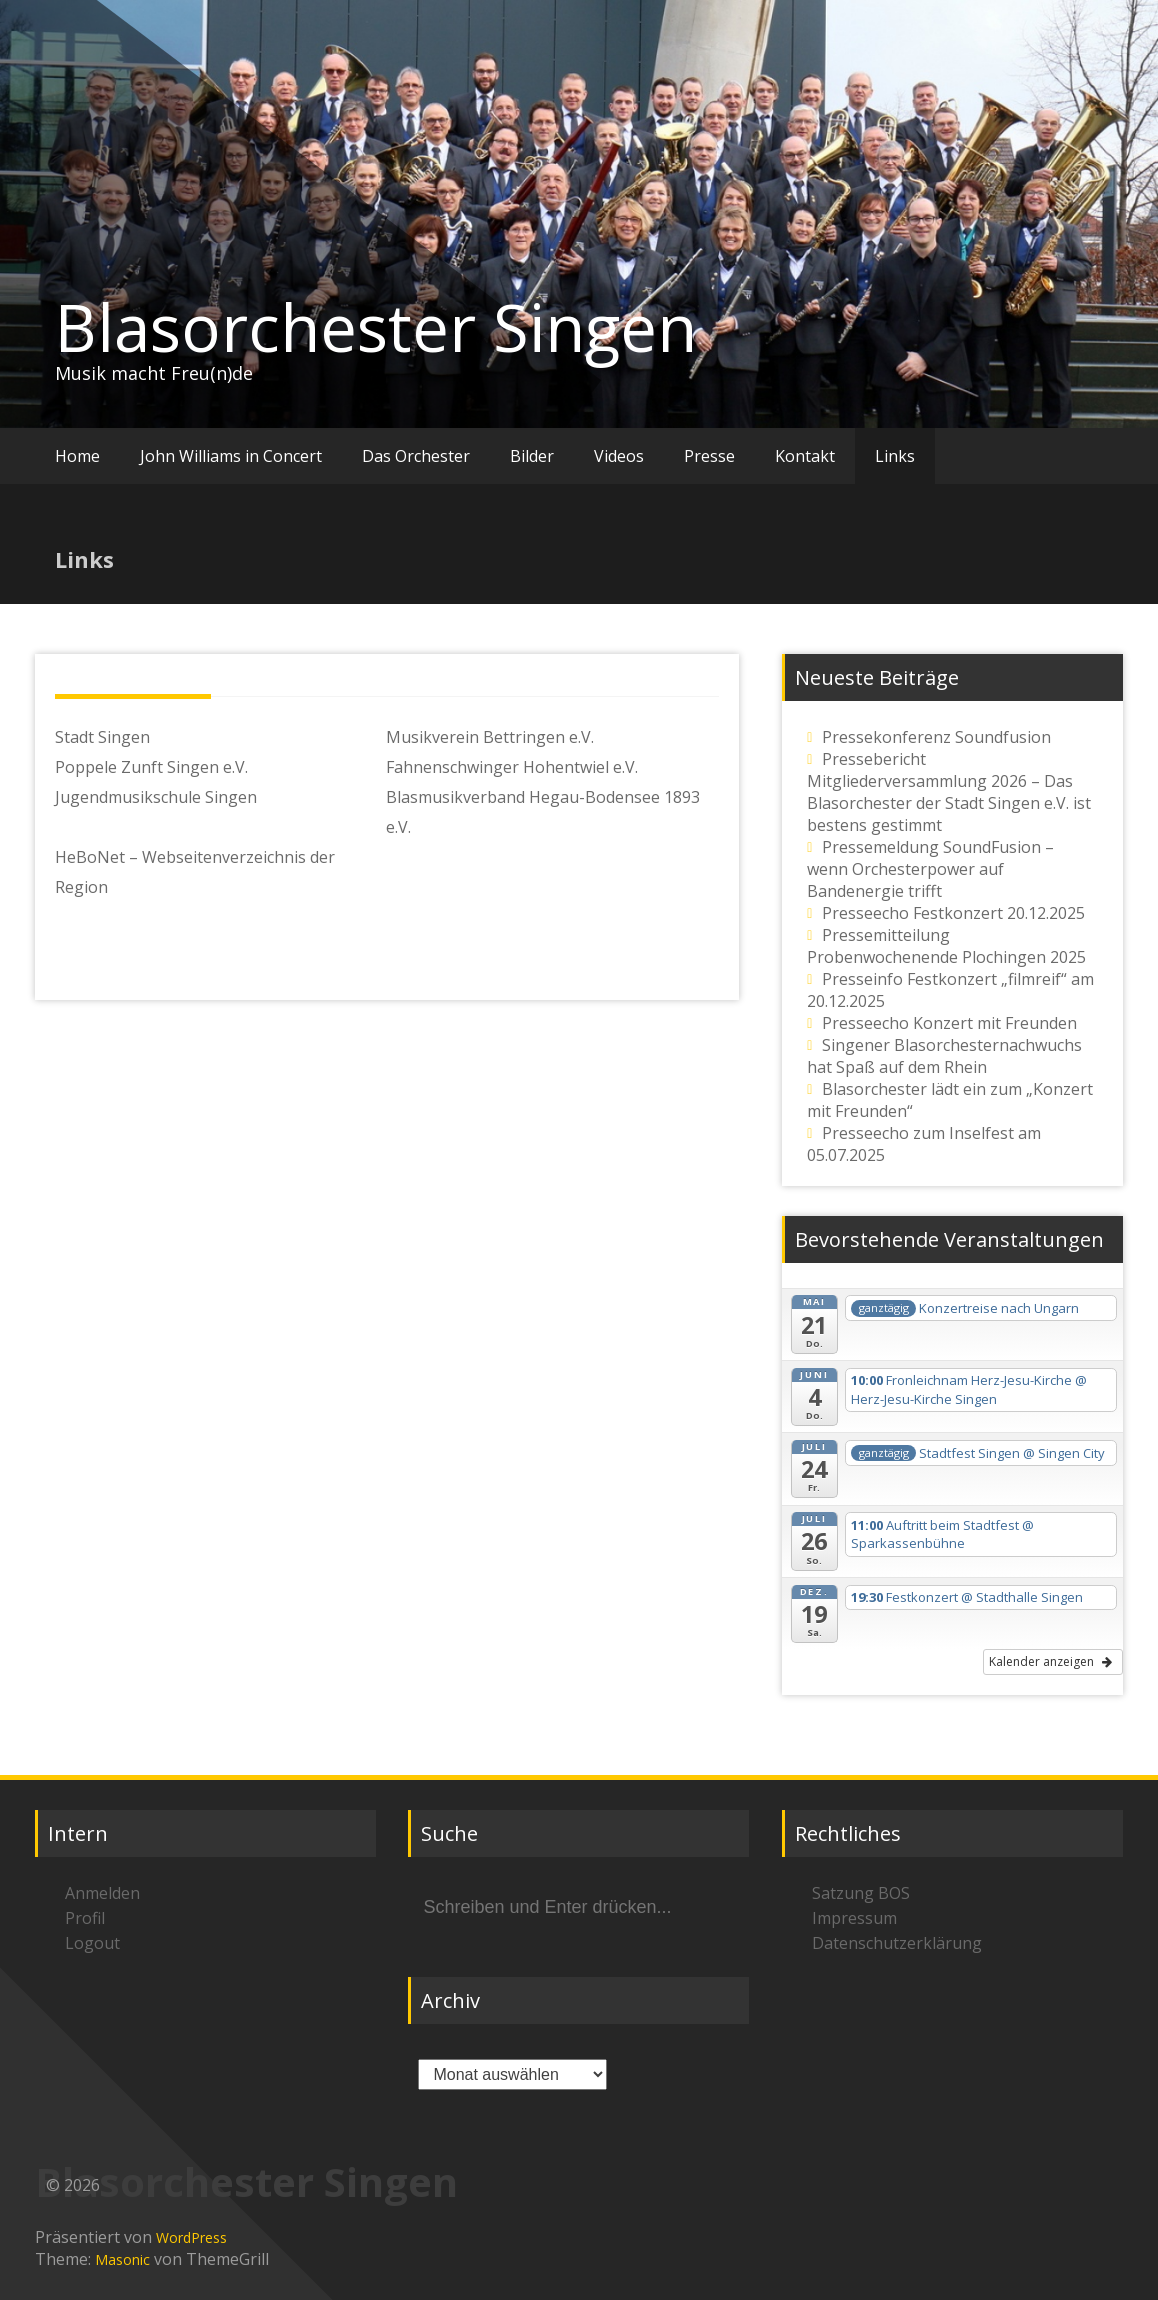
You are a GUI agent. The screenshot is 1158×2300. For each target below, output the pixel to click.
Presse (709, 456)
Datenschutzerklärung (897, 1943)
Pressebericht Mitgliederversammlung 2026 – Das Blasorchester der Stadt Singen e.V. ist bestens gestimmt (949, 792)
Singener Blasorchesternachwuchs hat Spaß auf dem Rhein (944, 1056)
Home (77, 456)
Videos (619, 456)
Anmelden (102, 1893)
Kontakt (805, 456)
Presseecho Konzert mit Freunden (949, 1023)
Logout (92, 1943)
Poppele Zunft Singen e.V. (151, 767)
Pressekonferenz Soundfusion (936, 737)
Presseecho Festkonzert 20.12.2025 (953, 913)
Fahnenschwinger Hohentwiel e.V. (512, 767)
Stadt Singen (102, 737)
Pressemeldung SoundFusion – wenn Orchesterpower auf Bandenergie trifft (930, 869)
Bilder (532, 456)
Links (895, 456)
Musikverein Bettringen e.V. (490, 737)
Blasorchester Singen (376, 327)
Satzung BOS (861, 1893)
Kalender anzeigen (1050, 1661)
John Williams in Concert (231, 456)
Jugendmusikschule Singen (156, 797)
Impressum (854, 1918)
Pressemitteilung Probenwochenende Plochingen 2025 (946, 946)
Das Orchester (416, 456)
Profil (85, 1918)
